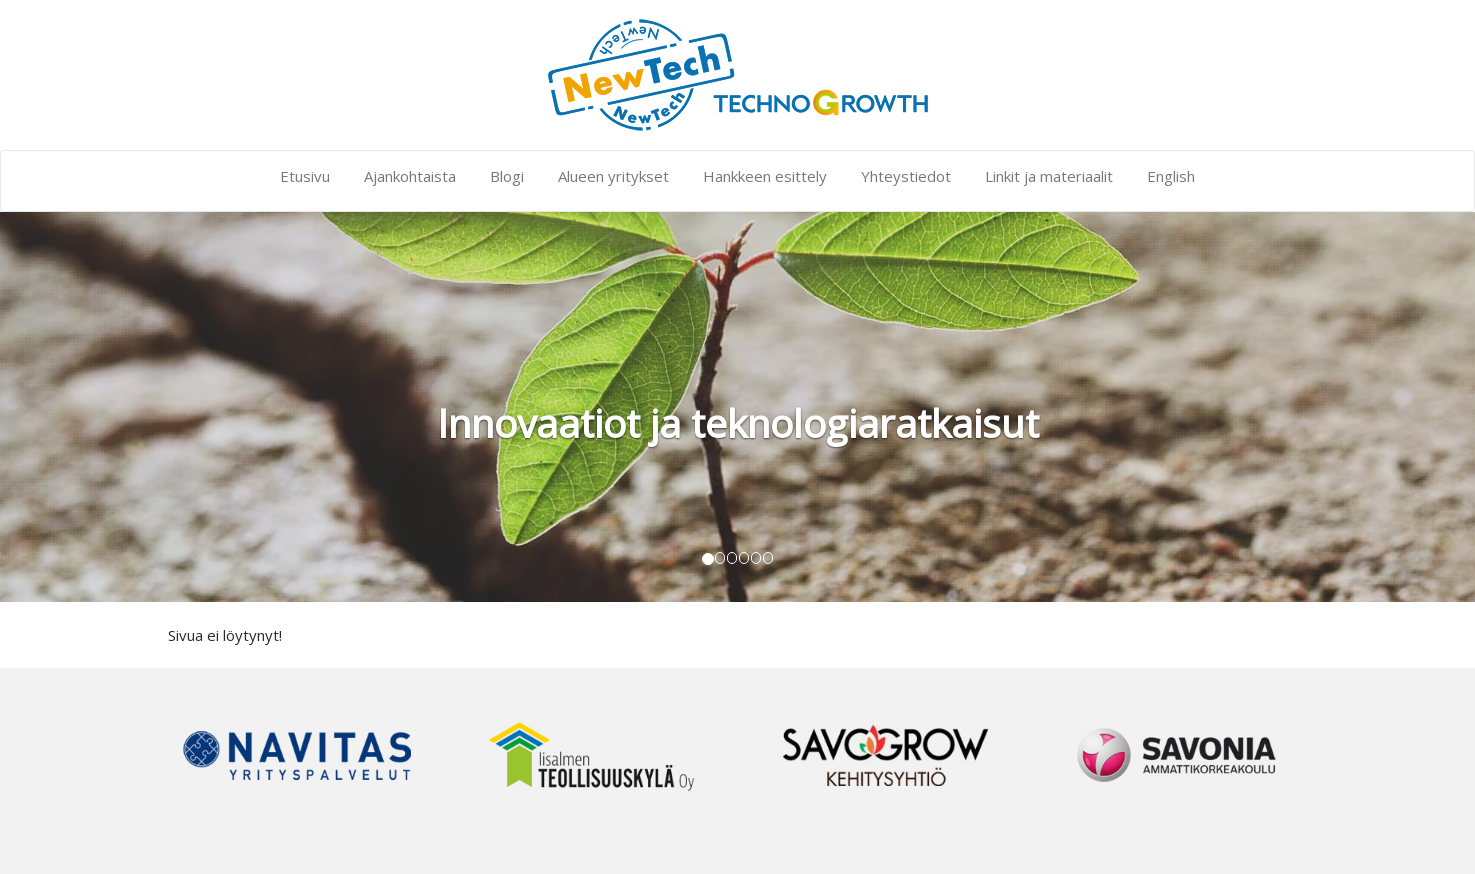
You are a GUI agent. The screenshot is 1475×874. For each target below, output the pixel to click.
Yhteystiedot (906, 176)
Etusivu (305, 176)
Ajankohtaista (410, 176)
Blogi (507, 176)
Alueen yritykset (613, 176)
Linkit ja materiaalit (1049, 176)
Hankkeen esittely (765, 176)
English (1171, 176)
